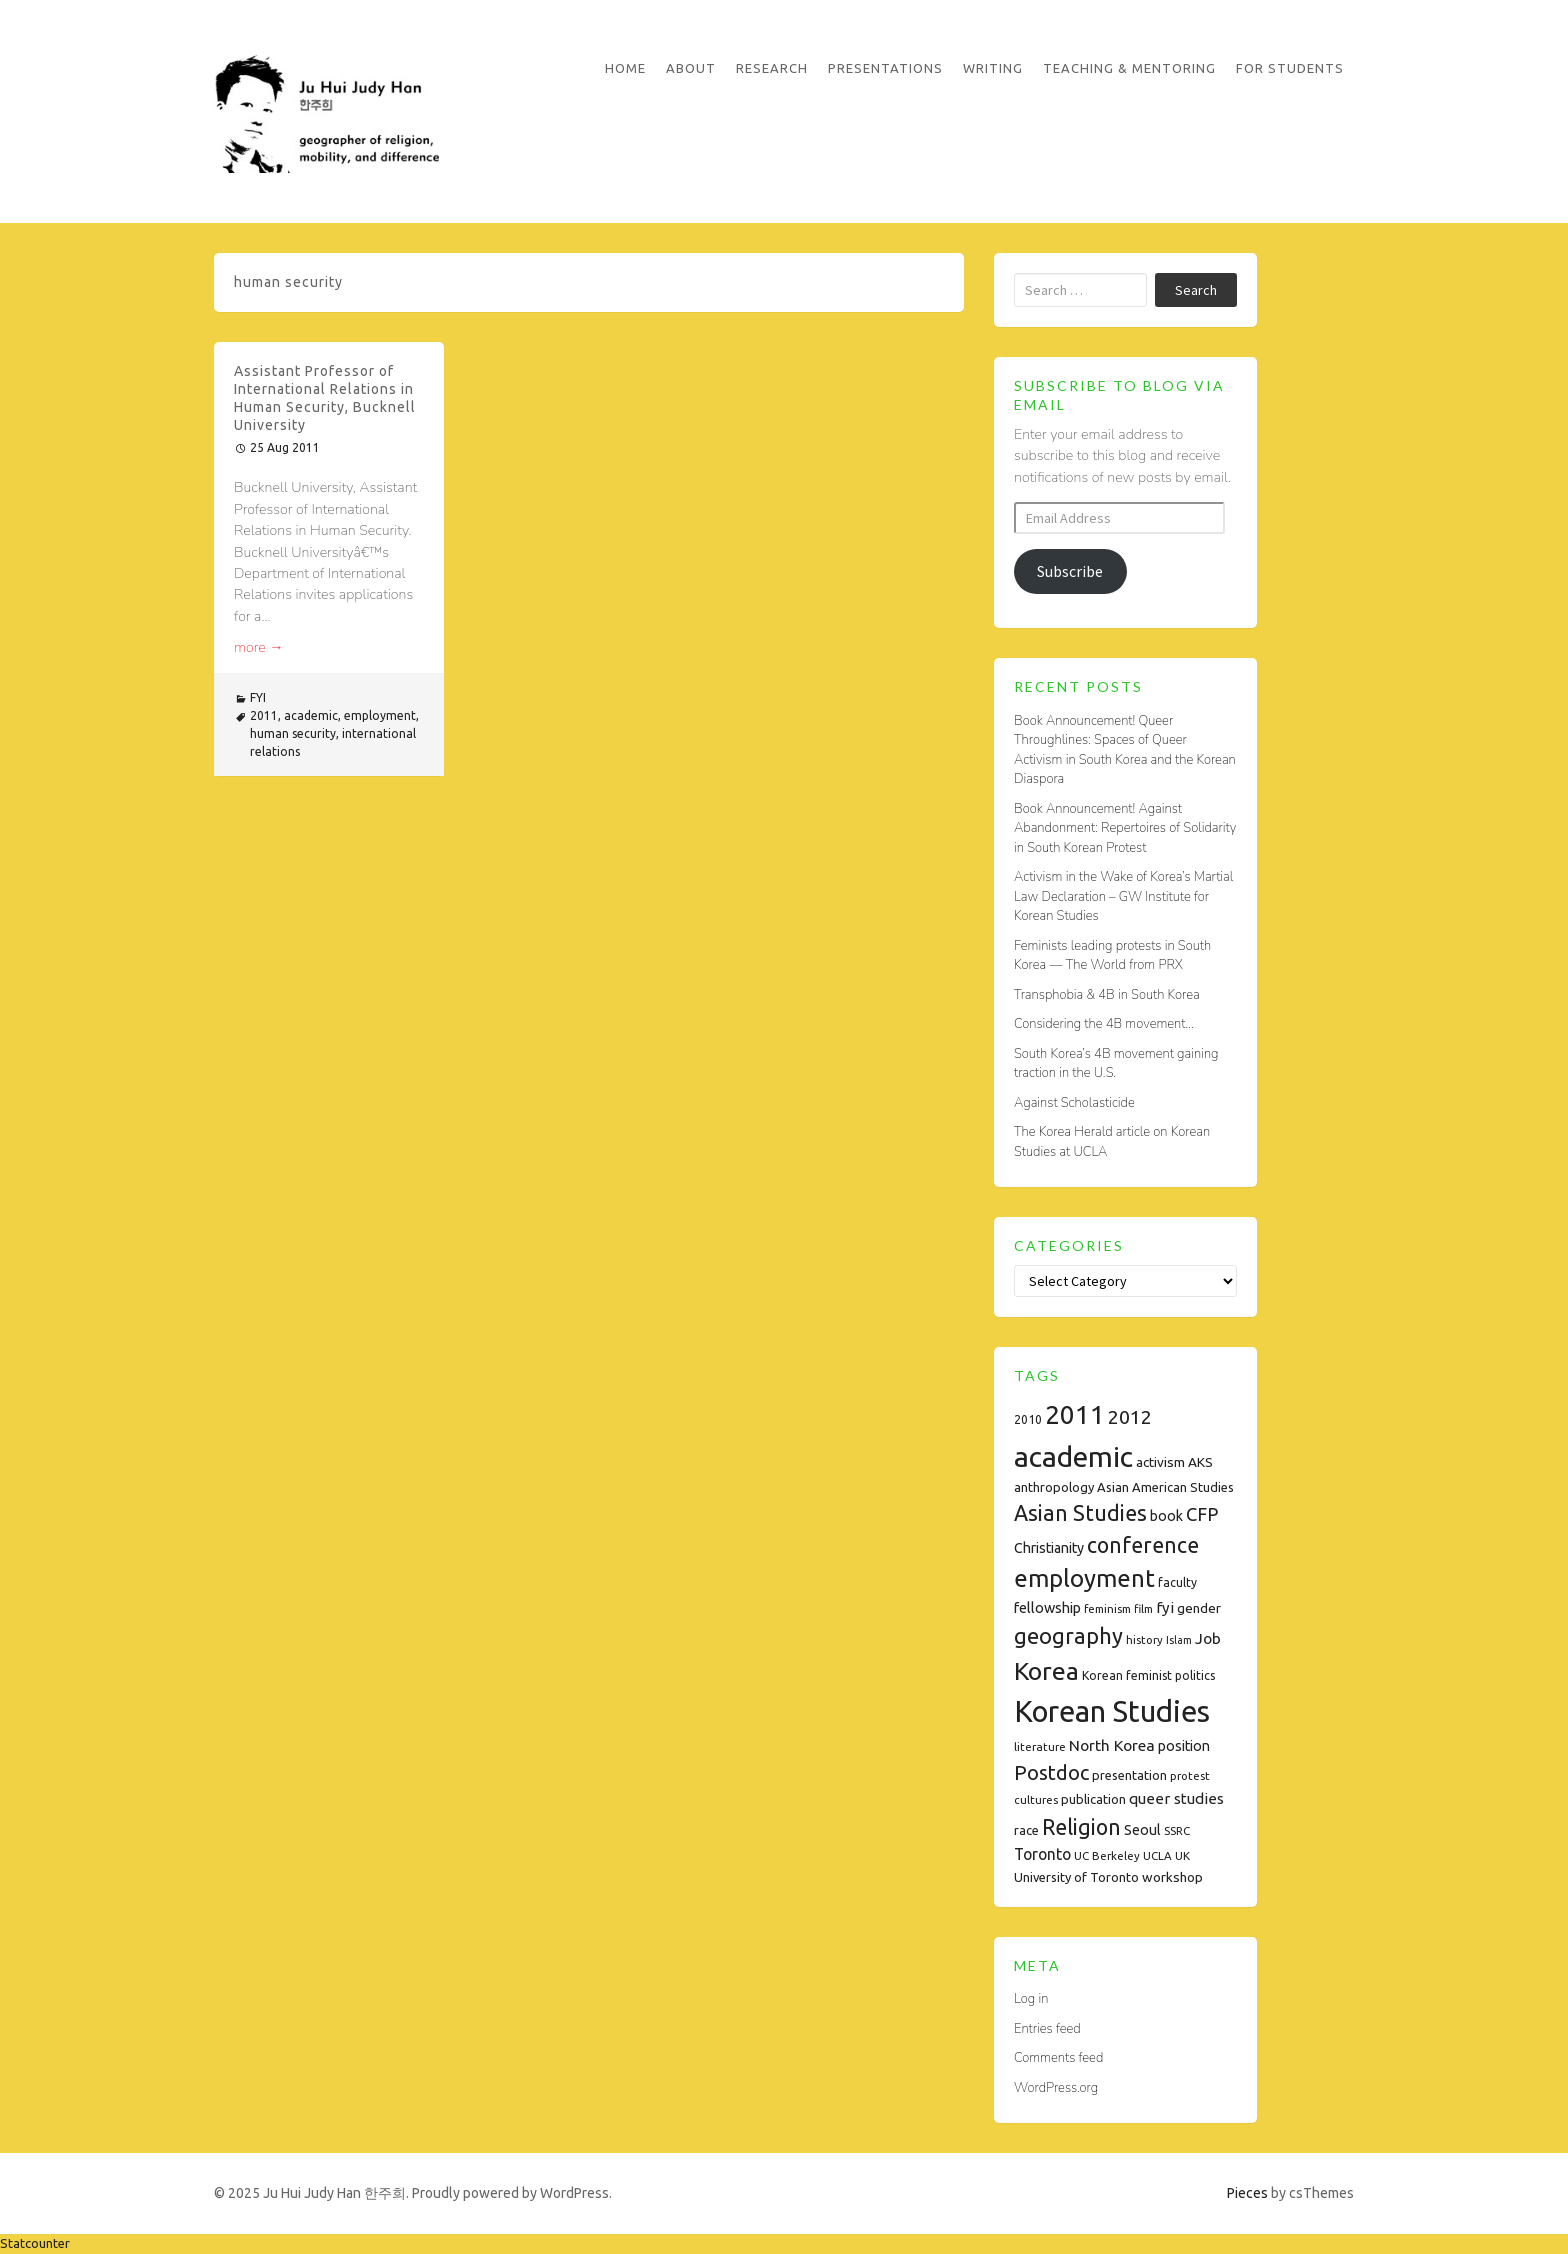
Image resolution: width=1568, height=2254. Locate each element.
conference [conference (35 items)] (1143, 1545)
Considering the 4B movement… (1104, 1024)
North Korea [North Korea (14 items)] (1112, 1745)
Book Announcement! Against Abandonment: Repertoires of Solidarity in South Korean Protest (1125, 828)
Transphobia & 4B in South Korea (1107, 995)
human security (293, 733)
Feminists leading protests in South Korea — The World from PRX (1112, 956)
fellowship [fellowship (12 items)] (1047, 1607)
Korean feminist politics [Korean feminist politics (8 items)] (1148, 1675)
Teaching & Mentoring (1129, 68)
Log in (1031, 1999)
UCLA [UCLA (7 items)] (1157, 1855)
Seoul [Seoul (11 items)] (1142, 1830)
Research (772, 68)
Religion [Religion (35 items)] (1081, 1827)
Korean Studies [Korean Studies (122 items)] (1112, 1711)
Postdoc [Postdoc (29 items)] (1051, 1772)
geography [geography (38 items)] (1068, 1636)
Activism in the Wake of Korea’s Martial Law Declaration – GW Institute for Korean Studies (1123, 896)
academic (311, 715)
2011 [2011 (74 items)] (1075, 1414)
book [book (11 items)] (1166, 1516)
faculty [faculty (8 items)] (1177, 1582)
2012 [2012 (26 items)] (1130, 1417)
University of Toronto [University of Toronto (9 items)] (1076, 1877)
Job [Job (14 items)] (1208, 1638)
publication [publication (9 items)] (1093, 1799)
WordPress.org (1056, 2088)
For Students (1290, 68)
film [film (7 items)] (1143, 1608)
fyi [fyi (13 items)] (1165, 1607)
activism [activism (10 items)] (1160, 1462)
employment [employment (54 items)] (1084, 1578)
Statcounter (35, 2243)
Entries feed (1047, 2029)
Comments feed (1058, 2058)
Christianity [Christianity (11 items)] (1049, 1548)
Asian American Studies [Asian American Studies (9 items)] (1165, 1487)
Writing (993, 68)
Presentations (885, 68)
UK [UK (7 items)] (1182, 1855)
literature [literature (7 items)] (1040, 1746)
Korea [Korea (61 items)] (1046, 1671)
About (691, 68)
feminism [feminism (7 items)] (1107, 1608)
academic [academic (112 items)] (1073, 1456)
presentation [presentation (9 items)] (1129, 1775)
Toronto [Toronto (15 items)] (1042, 1854)
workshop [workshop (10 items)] (1172, 1877)
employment (380, 715)
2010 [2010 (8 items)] (1028, 1419)
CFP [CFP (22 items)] (1202, 1514)
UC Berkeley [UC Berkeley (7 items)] (1107, 1855)
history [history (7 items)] (1144, 1639)
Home (625, 68)
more (259, 647)
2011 (264, 715)
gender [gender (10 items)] (1199, 1608)
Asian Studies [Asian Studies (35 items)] (1080, 1513)
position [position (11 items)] (1184, 1746)
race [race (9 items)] (1026, 1830)
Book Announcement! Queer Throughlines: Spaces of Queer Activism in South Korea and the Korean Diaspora (1125, 750)
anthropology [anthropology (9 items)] (1054, 1487)
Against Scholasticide (1074, 1103)
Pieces (1247, 2193)
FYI (258, 697)
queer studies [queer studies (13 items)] (1176, 1798)
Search (1196, 290)
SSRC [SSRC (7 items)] (1177, 1830)
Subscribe (1070, 571)
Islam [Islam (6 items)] (1179, 1640)
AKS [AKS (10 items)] (1200, 1462)
